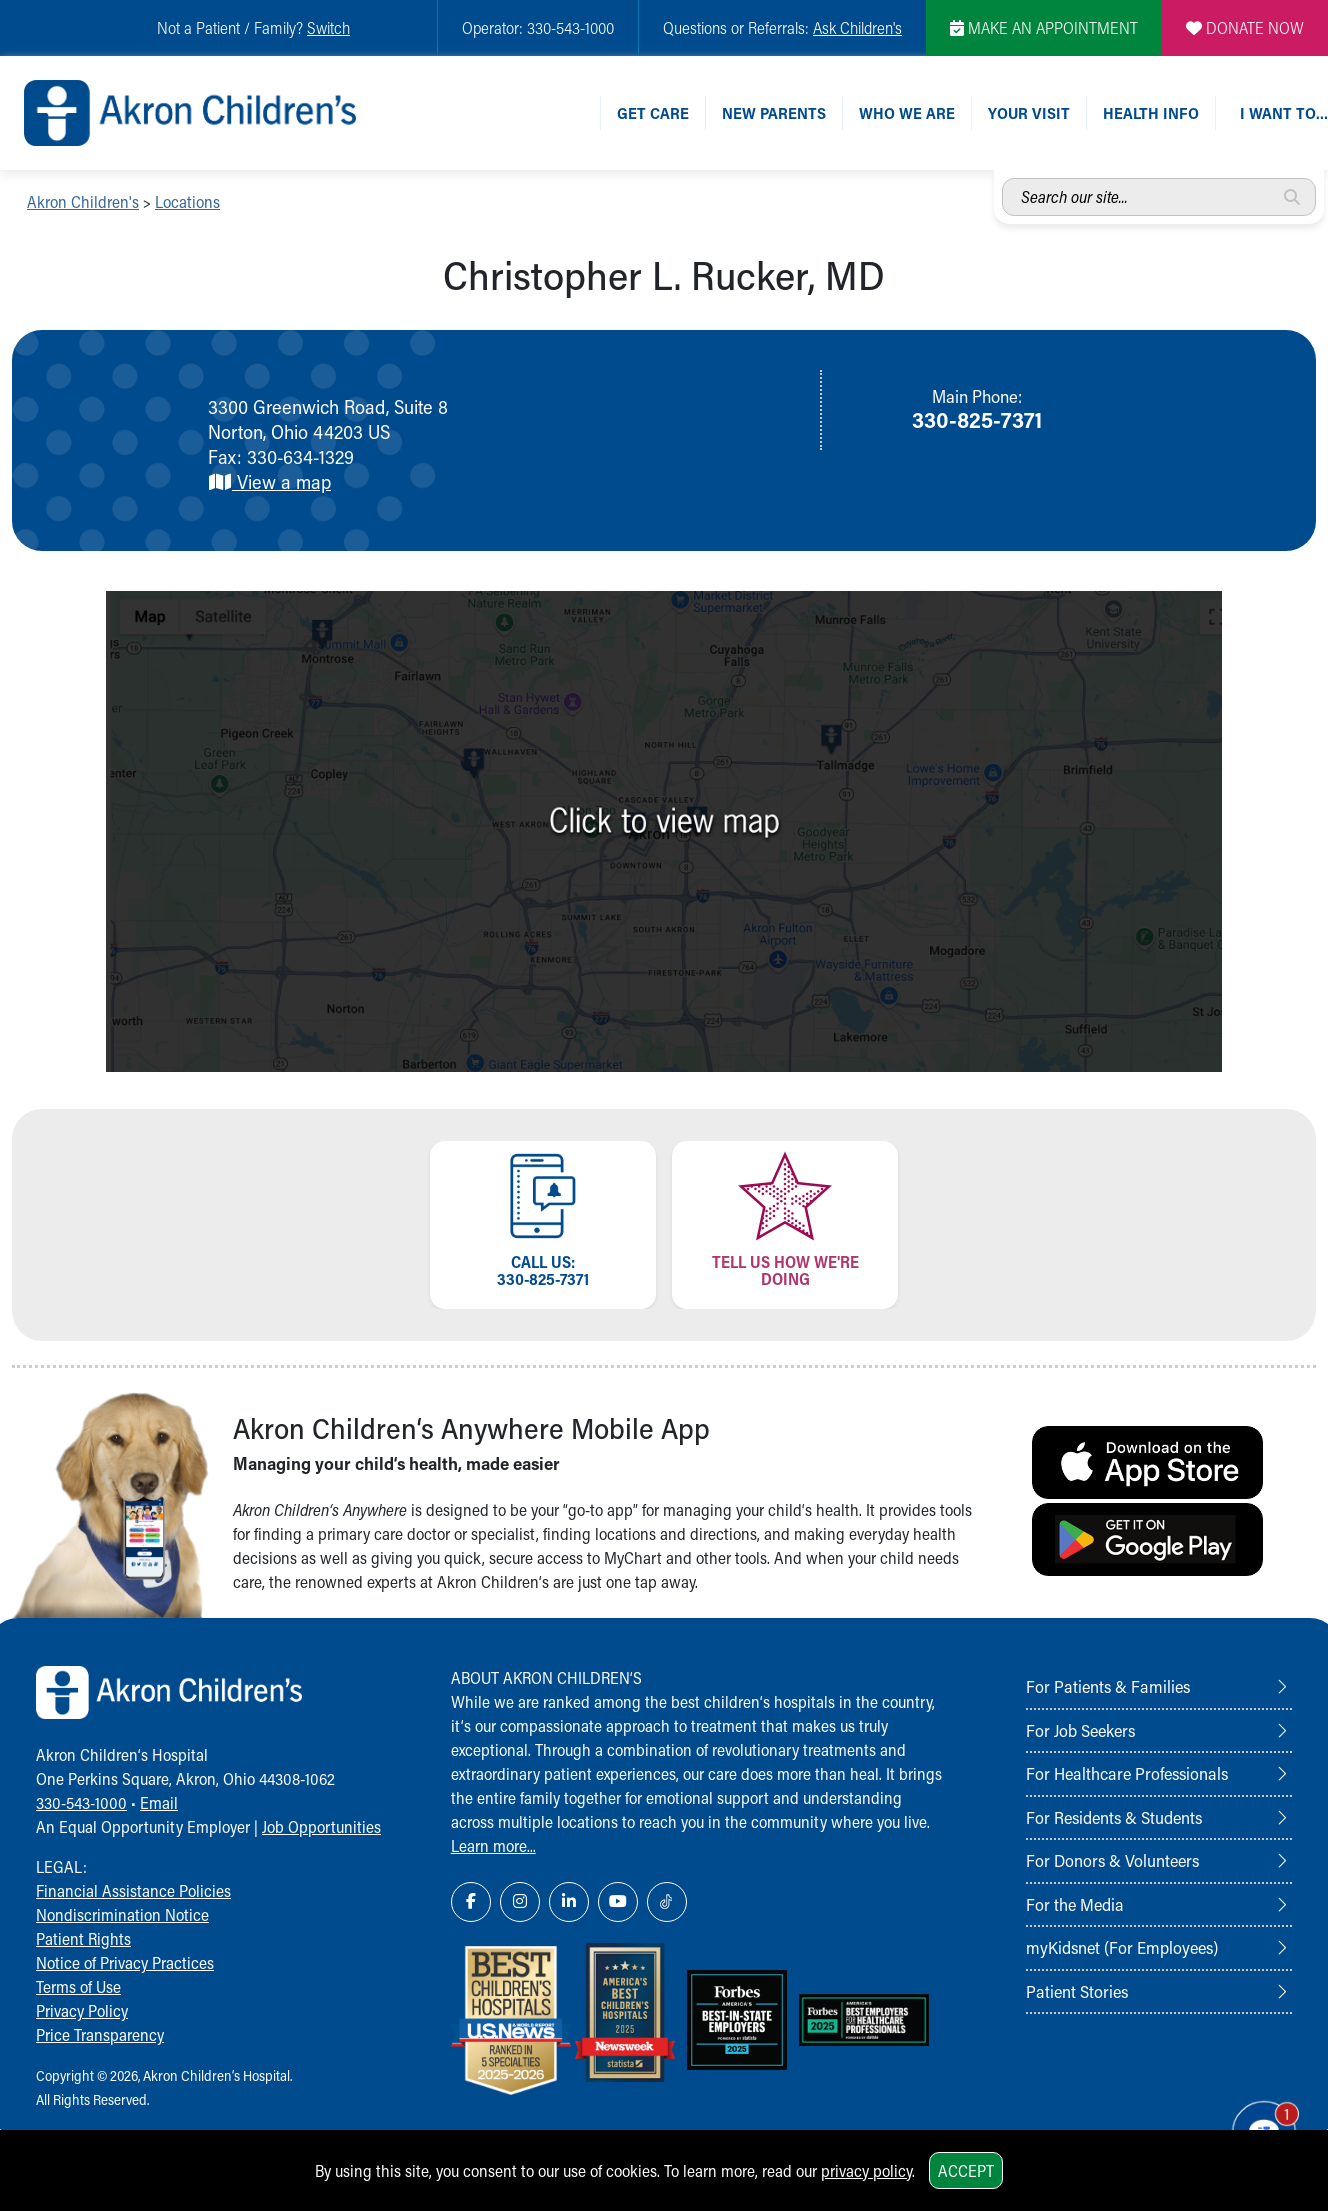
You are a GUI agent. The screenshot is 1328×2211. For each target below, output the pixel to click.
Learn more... (493, 1845)
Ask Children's (857, 27)
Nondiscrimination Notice (122, 1914)
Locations (187, 201)
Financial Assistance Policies (133, 1890)
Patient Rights (83, 1938)
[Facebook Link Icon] (471, 1902)
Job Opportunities (321, 1826)
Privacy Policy (82, 2010)
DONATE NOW (1245, 27)
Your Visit (1029, 112)
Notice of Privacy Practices (125, 1962)
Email (159, 1802)
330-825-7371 (977, 419)
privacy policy (866, 2170)
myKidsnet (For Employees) (1122, 1947)
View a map (269, 481)
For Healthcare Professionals (1127, 1773)
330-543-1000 (81, 1802)
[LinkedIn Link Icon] (569, 1902)
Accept (966, 2170)
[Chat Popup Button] (1256, 2123)
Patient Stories (1077, 1991)
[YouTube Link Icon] (618, 1902)
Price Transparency (100, 2034)
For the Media (1075, 1904)
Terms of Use (78, 1986)
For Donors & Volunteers (1112, 1860)
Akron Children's (83, 201)
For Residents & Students (1114, 1817)
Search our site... (1002, 178)
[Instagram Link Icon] (520, 1902)
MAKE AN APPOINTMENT (1044, 27)
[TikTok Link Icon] (667, 1902)
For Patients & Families (1108, 1686)
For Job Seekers (1080, 1730)
